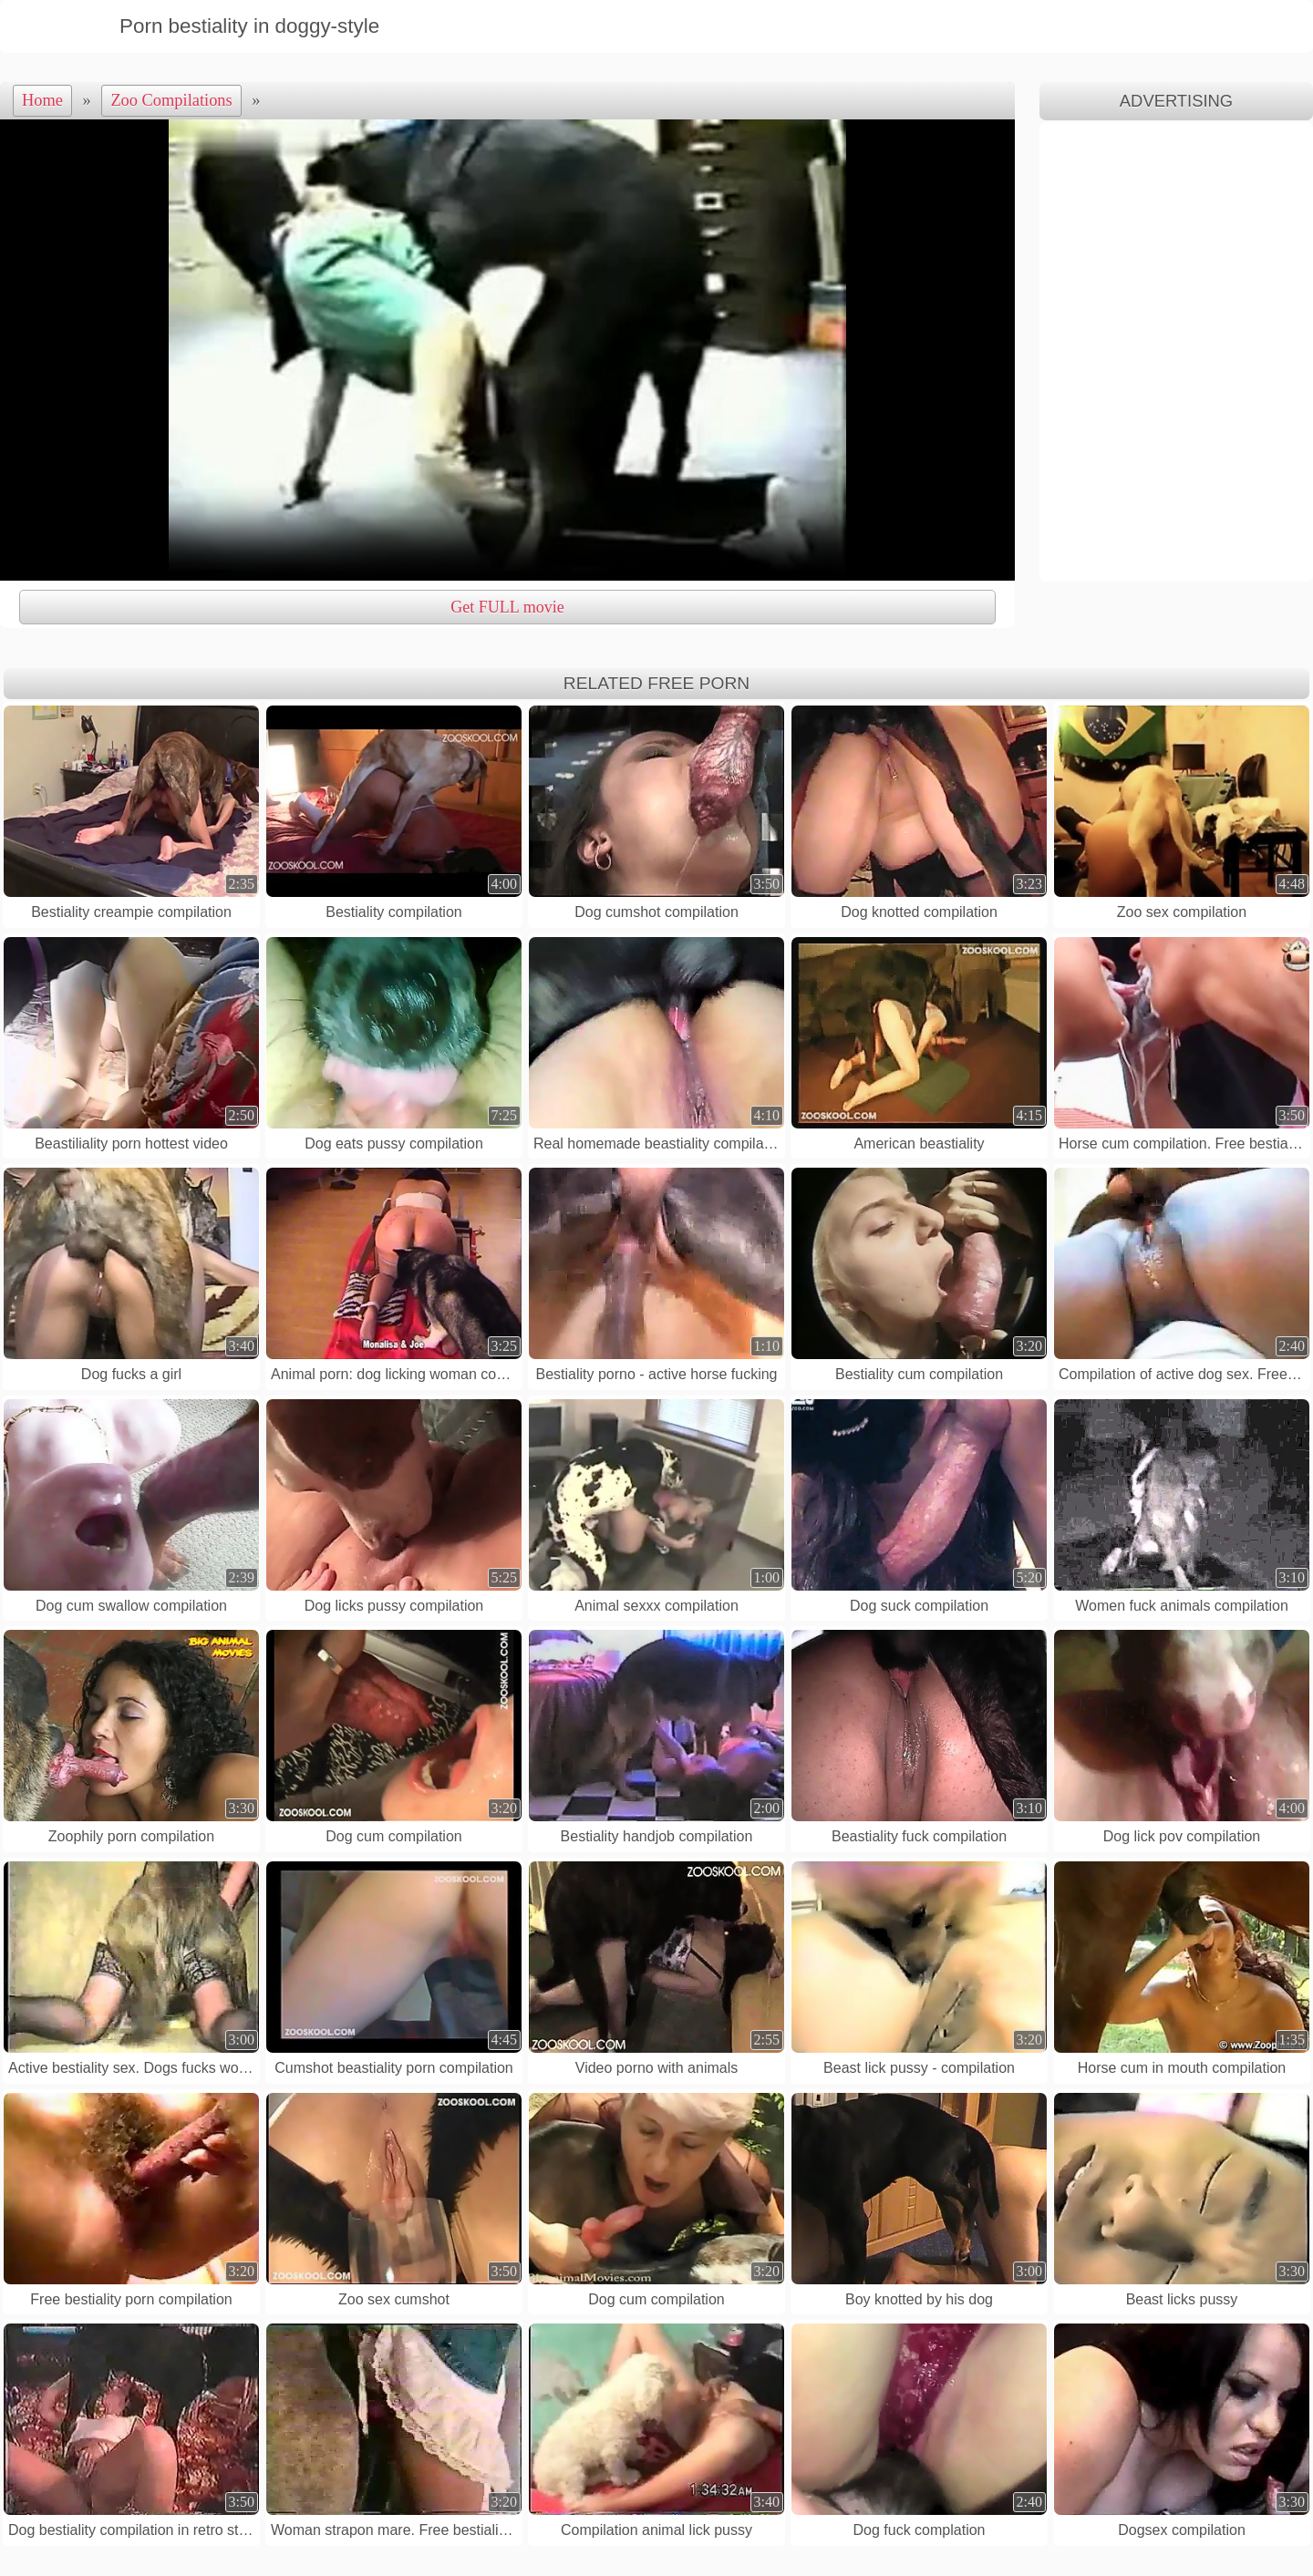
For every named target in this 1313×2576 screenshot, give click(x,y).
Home (42, 100)
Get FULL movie (506, 607)
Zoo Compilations (171, 100)
